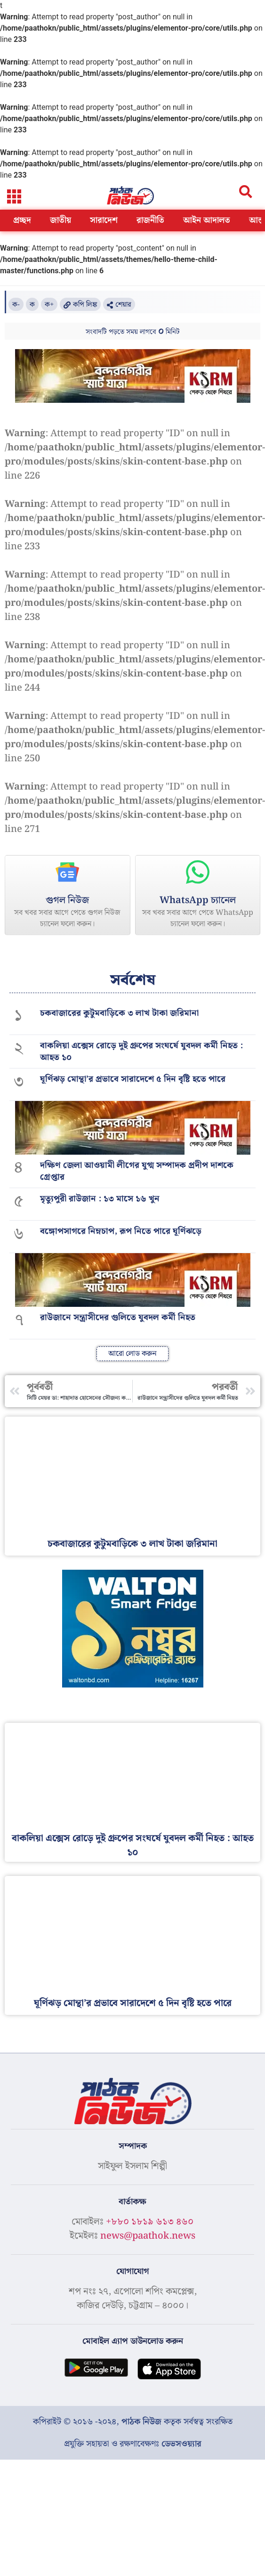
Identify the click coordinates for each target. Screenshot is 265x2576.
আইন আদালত (206, 220)
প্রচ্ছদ (22, 220)
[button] (14, 196)
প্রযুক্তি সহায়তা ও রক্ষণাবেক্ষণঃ (132, 2444)
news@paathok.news (147, 2235)
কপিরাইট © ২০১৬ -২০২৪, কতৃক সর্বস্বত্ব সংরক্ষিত (133, 2422)
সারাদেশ (104, 220)
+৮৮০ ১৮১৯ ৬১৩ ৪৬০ (149, 2221)
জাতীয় (60, 220)
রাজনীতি (150, 220)
